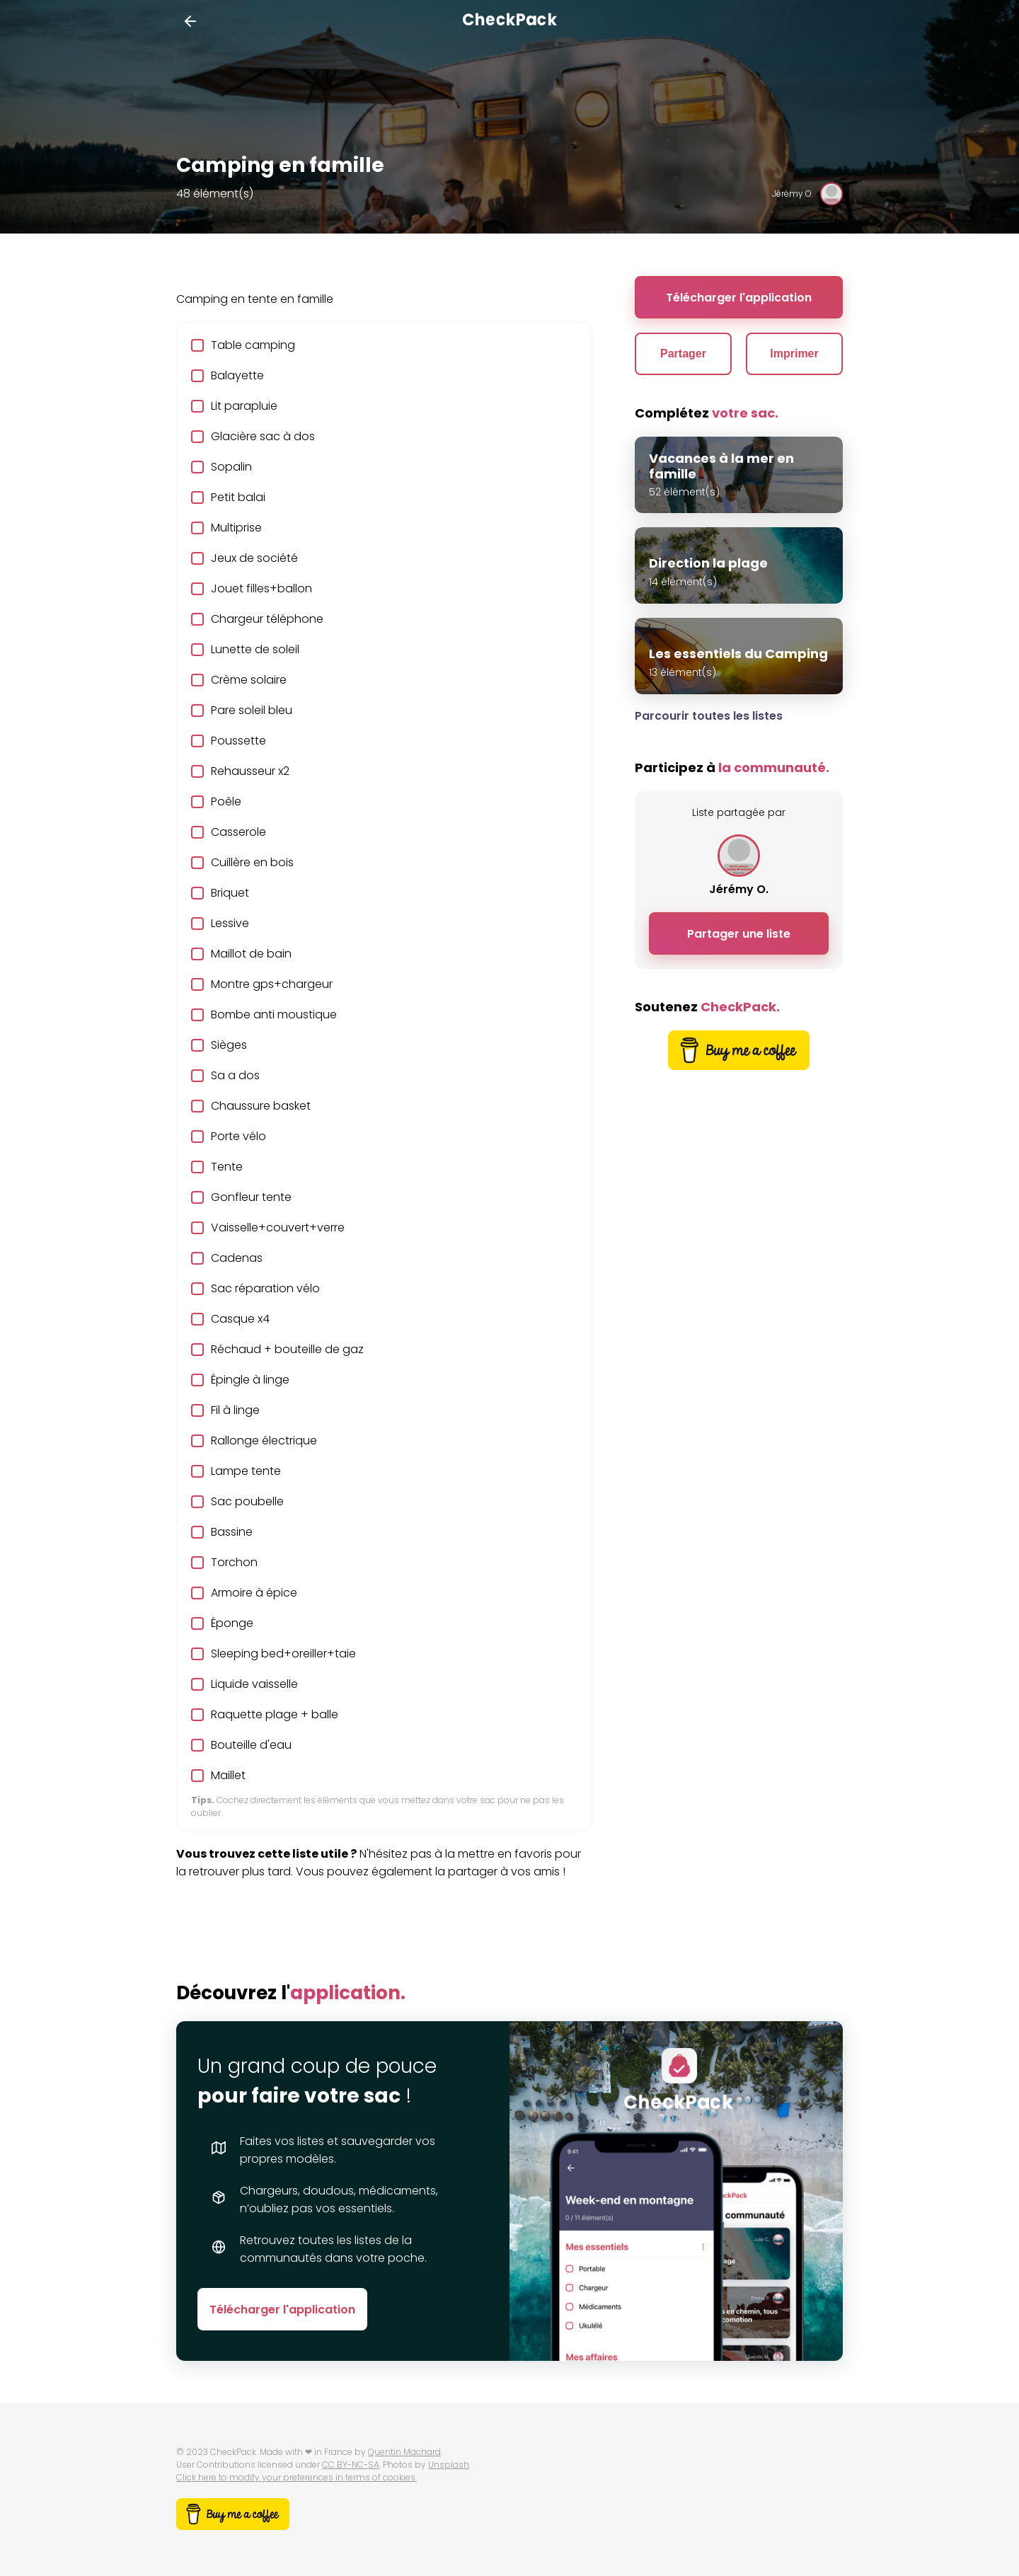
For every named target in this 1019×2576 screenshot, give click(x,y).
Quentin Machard (404, 2452)
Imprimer (794, 353)
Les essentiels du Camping (738, 654)
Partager (683, 353)
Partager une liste (738, 934)
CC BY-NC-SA (350, 2465)
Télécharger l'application (739, 297)
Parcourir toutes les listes (709, 716)
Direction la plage (708, 563)
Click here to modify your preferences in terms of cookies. (296, 2477)
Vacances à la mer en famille (721, 466)
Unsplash (448, 2465)
